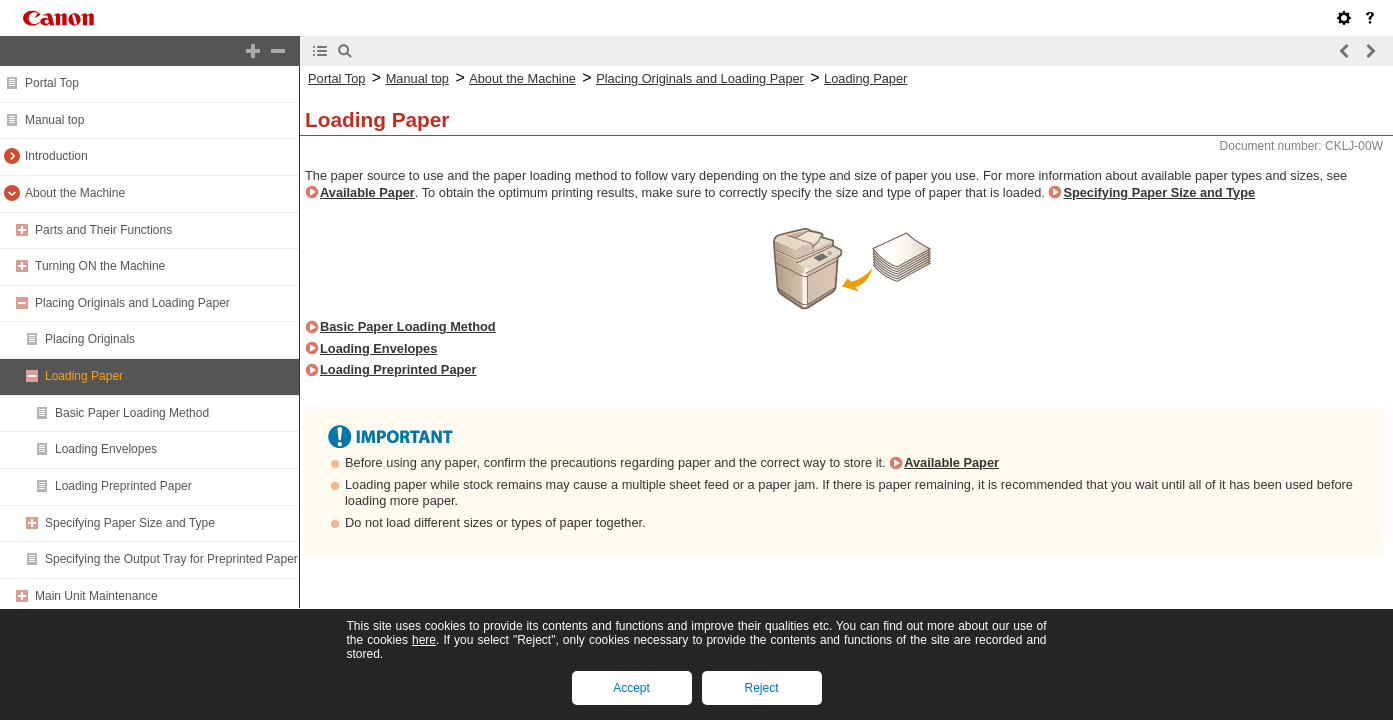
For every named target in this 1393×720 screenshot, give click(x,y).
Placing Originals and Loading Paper (132, 303)
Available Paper (367, 192)
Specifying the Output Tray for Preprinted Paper (171, 559)
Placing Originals (90, 339)
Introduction (56, 156)
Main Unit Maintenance (96, 596)
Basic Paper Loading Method (132, 413)
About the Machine (75, 193)
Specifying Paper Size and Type (130, 523)
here (424, 640)
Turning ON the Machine (100, 266)
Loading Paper (84, 376)
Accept (631, 688)
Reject (761, 688)
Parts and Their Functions (103, 230)
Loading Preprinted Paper (123, 486)
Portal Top (52, 83)
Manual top (54, 120)
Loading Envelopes (106, 449)
